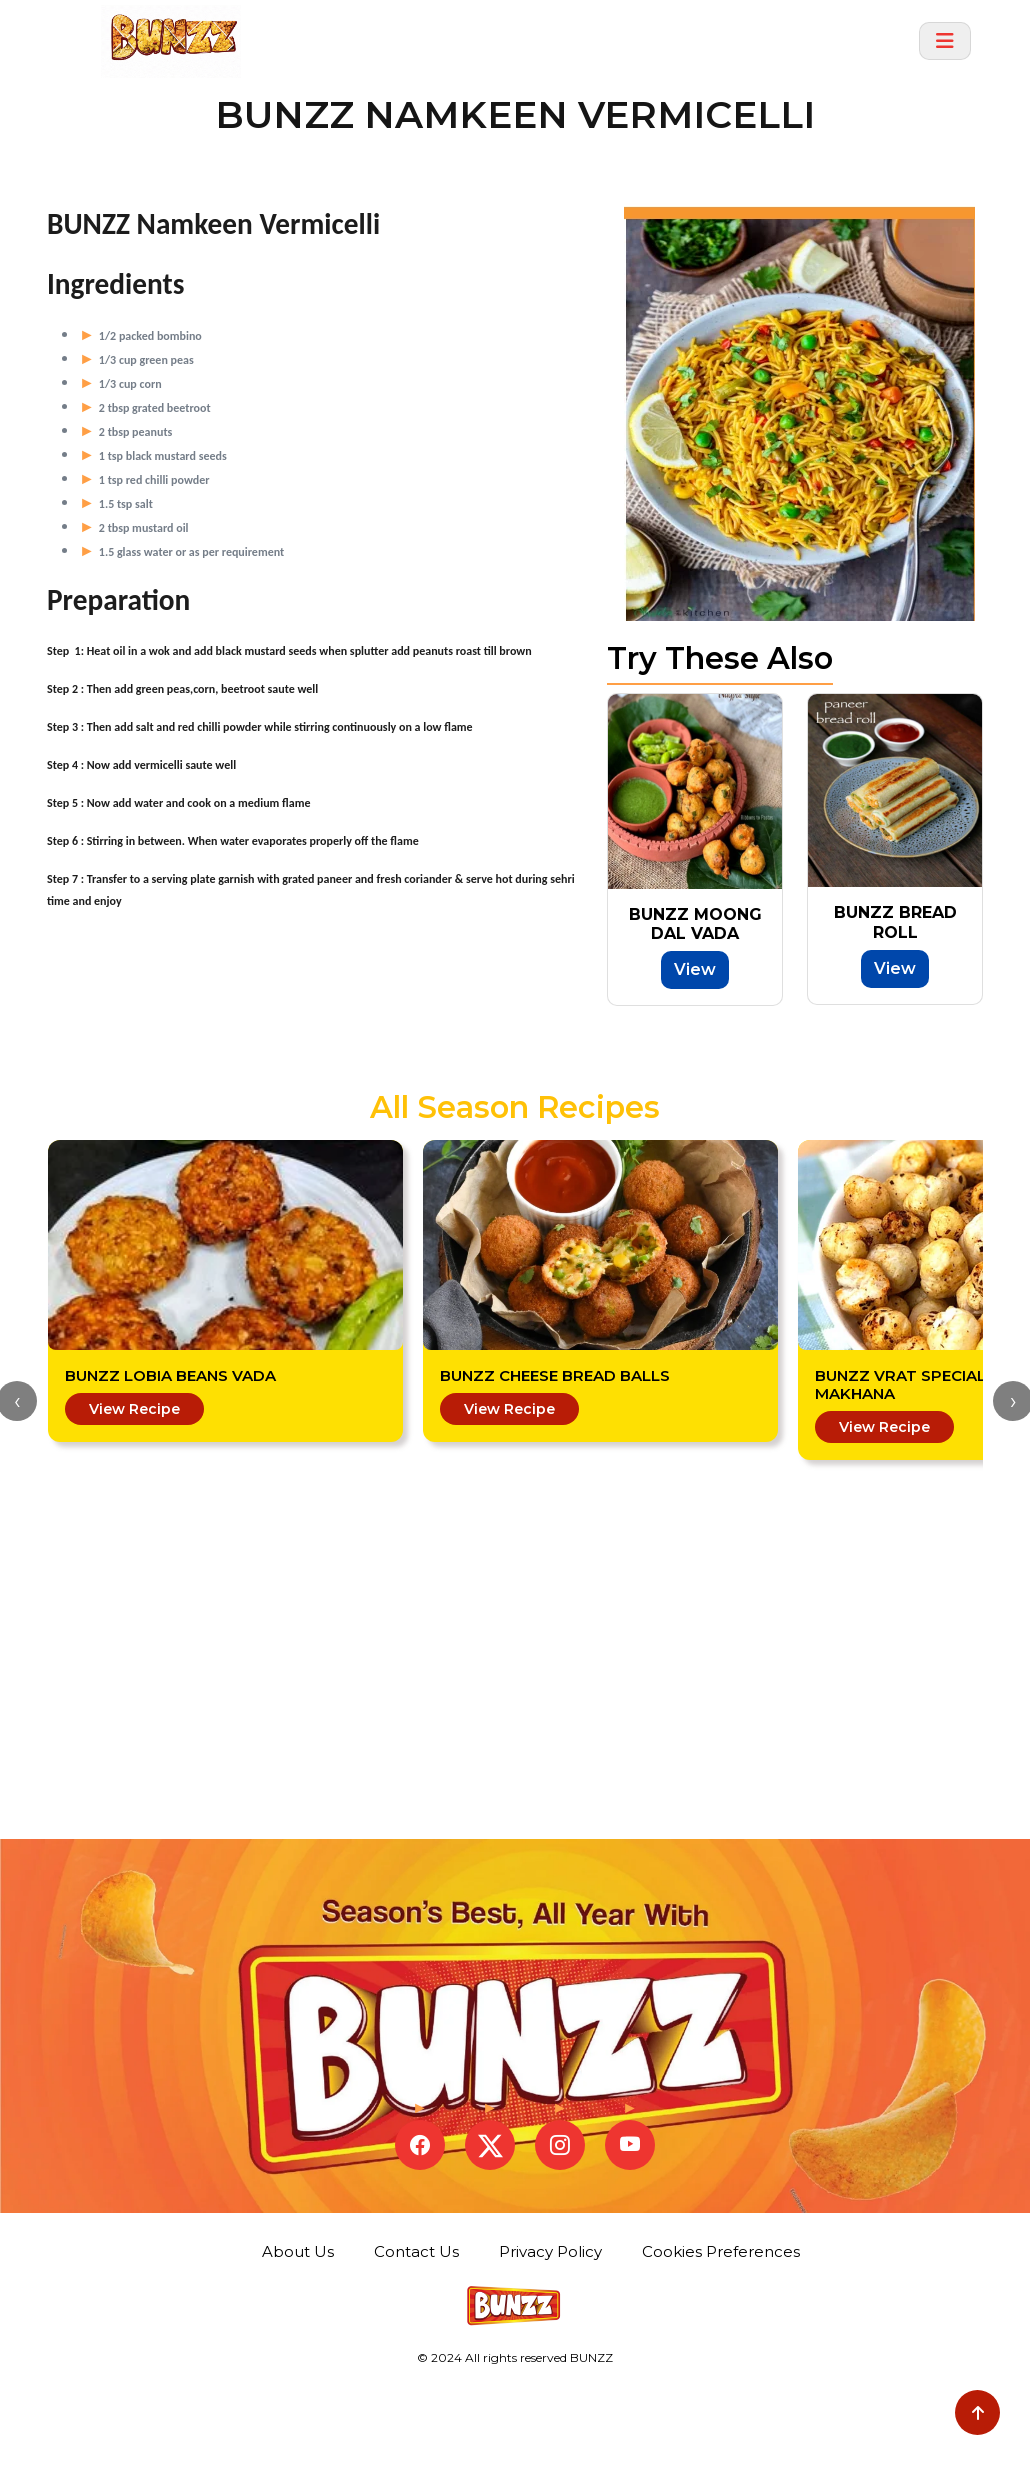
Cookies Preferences (721, 2332)
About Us (303, 2337)
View (695, 969)
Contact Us (421, 2337)
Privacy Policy (555, 2337)
